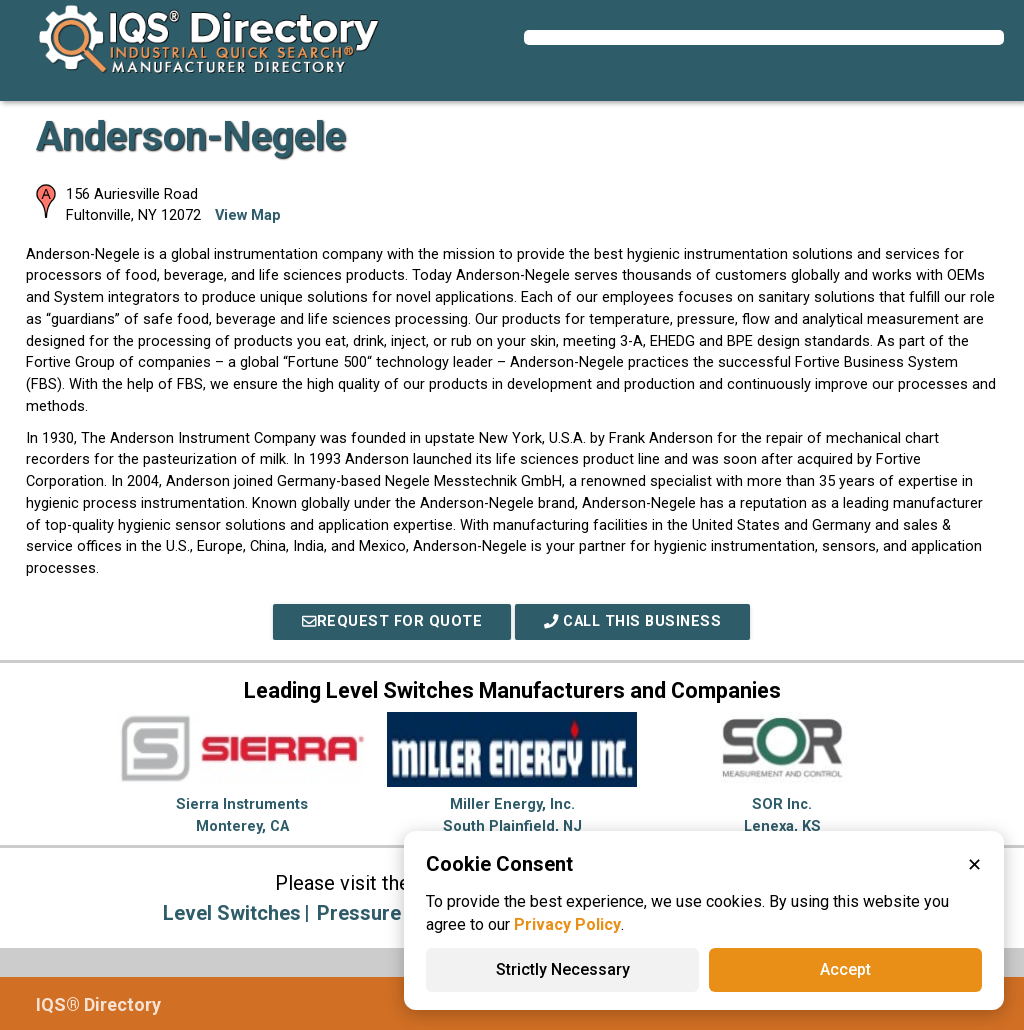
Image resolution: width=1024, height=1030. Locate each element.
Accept (845, 969)
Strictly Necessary (563, 969)
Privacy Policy (567, 924)
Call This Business (632, 621)
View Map (248, 215)
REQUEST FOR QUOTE (392, 621)
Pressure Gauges (396, 913)
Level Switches (232, 913)
